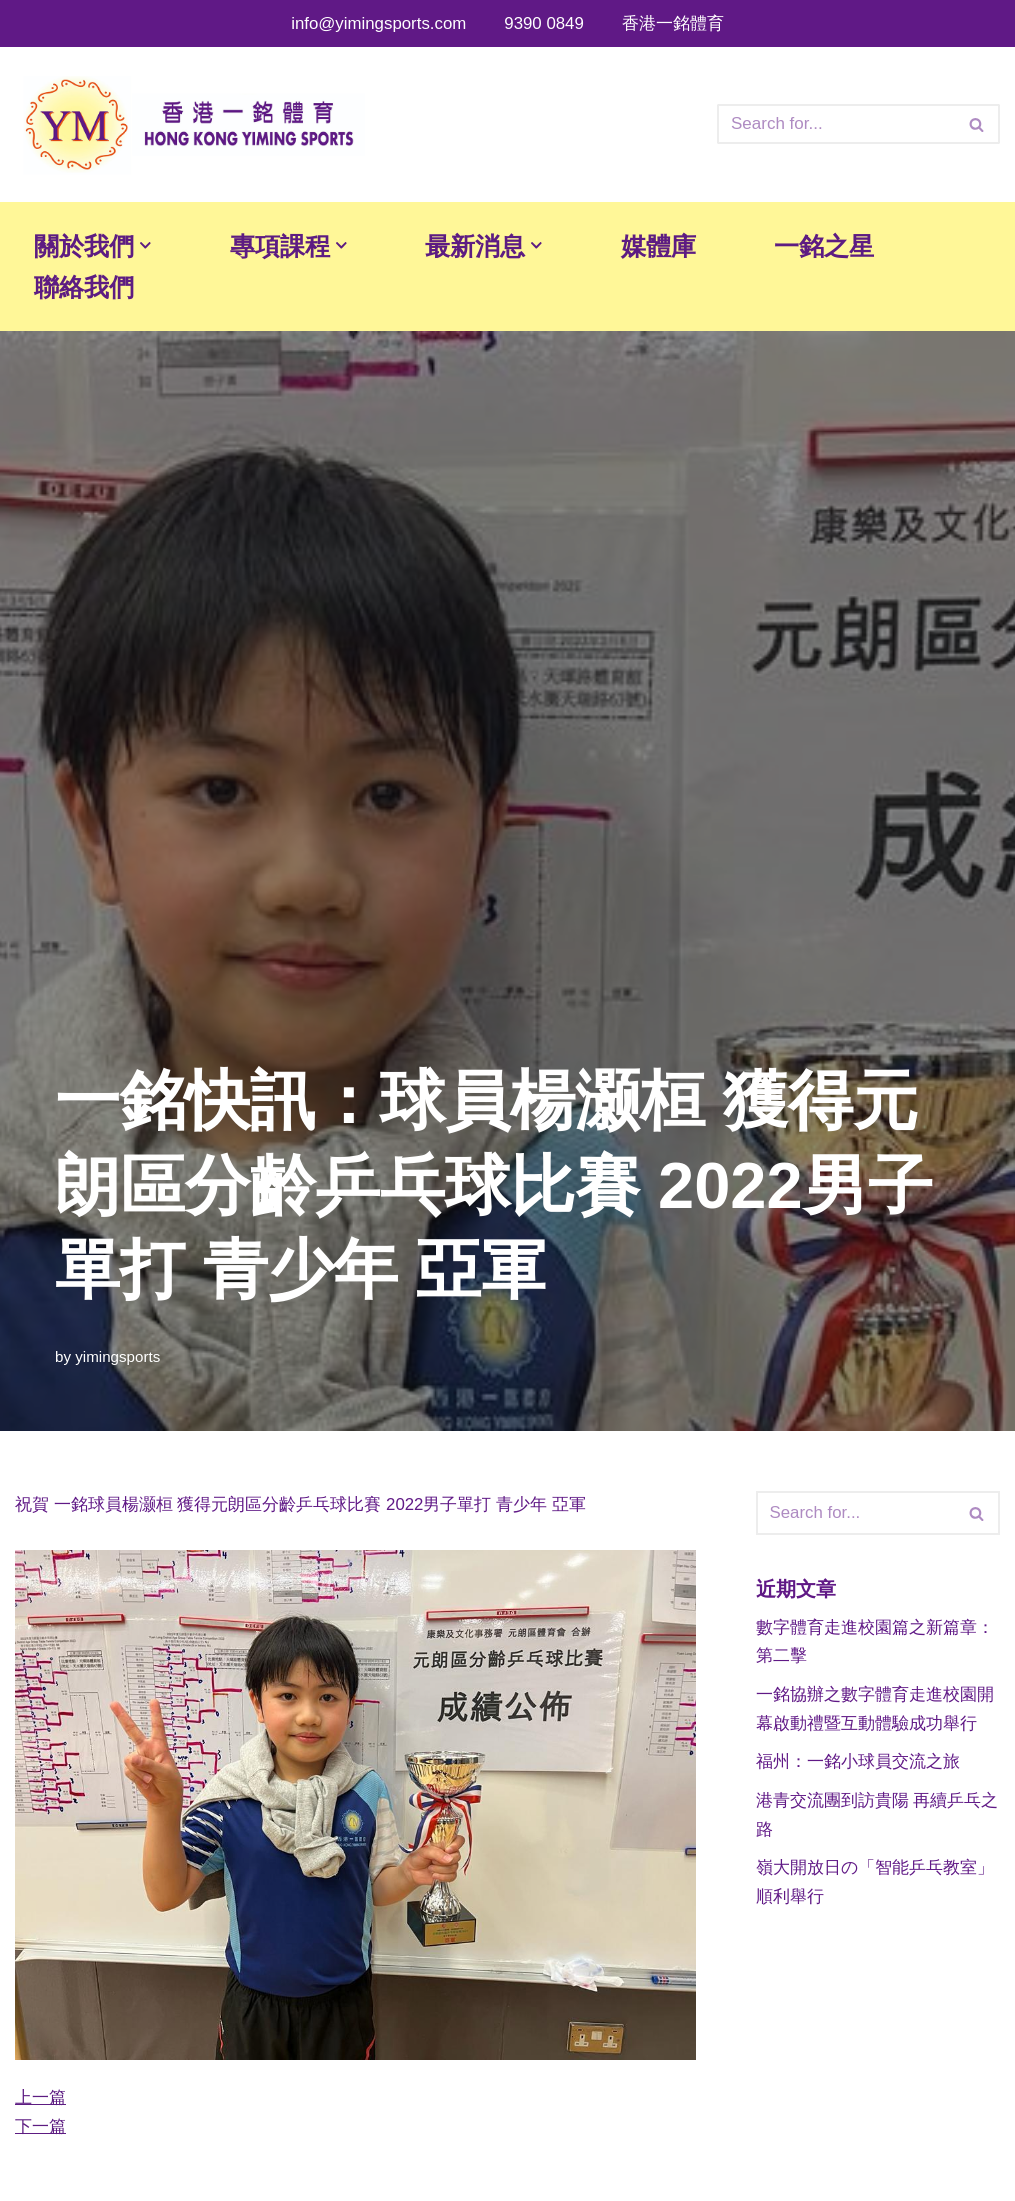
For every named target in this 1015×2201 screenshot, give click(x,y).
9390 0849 (545, 23)
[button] (149, 245)
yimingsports (118, 1356)
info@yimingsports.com (378, 23)
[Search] (836, 124)
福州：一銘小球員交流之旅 (858, 1763)
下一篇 (40, 2127)
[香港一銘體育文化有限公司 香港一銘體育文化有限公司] (190, 124)
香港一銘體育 (674, 23)
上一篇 (40, 2098)
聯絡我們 (86, 288)
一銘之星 (841, 246)
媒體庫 (672, 246)
